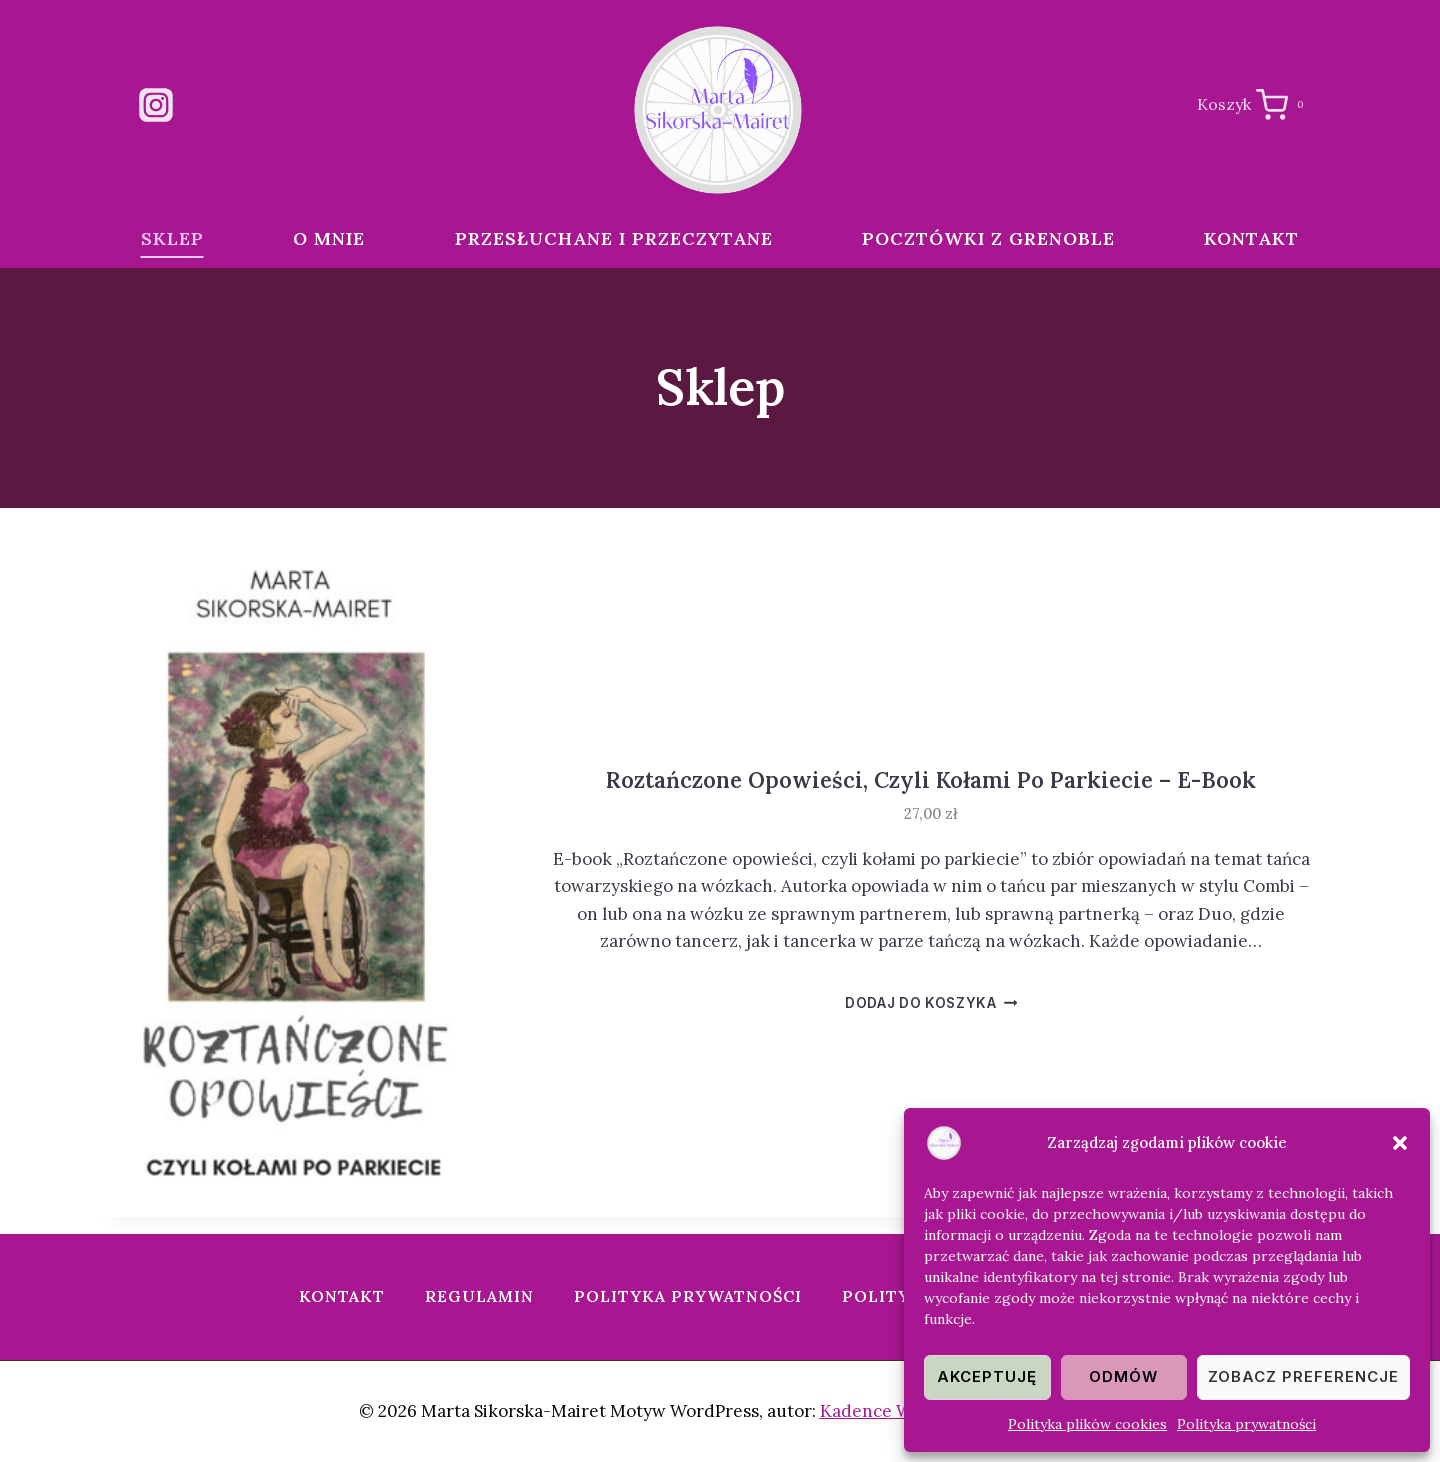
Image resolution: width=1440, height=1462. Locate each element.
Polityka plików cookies (1087, 1424)
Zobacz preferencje (1303, 1376)
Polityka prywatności (1246, 1424)
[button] (1400, 1143)
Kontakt (1251, 238)
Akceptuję (987, 1376)
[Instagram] (156, 105)
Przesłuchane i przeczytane (614, 238)
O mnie (329, 238)
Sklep (172, 238)
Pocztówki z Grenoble (988, 238)
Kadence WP (871, 1411)
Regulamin (479, 1296)
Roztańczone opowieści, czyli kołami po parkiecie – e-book (931, 780)
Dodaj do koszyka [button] (931, 1002)
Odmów (1123, 1376)
